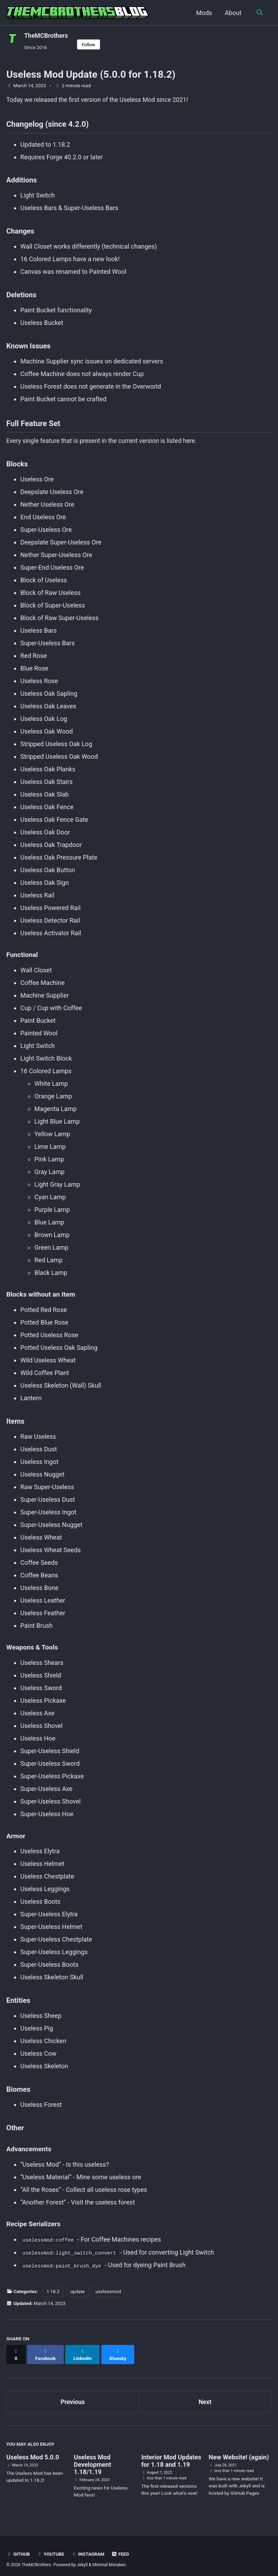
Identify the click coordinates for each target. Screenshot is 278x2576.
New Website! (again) (239, 2452)
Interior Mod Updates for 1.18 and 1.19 (171, 2456)
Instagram (89, 2549)
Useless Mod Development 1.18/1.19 (92, 2460)
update (77, 2293)
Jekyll (83, 2560)
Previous (72, 2396)
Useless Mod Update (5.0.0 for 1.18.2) (90, 75)
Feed (122, 2549)
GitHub (18, 2549)
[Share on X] (16, 2353)
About (232, 12)
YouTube (51, 2549)
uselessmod (108, 2293)
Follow (90, 44)
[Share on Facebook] (46, 2353)
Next (205, 2396)
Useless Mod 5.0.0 (32, 2452)
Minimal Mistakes (110, 2560)
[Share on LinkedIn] (83, 2353)
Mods (203, 12)
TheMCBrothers (46, 35)
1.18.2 (52, 2293)
